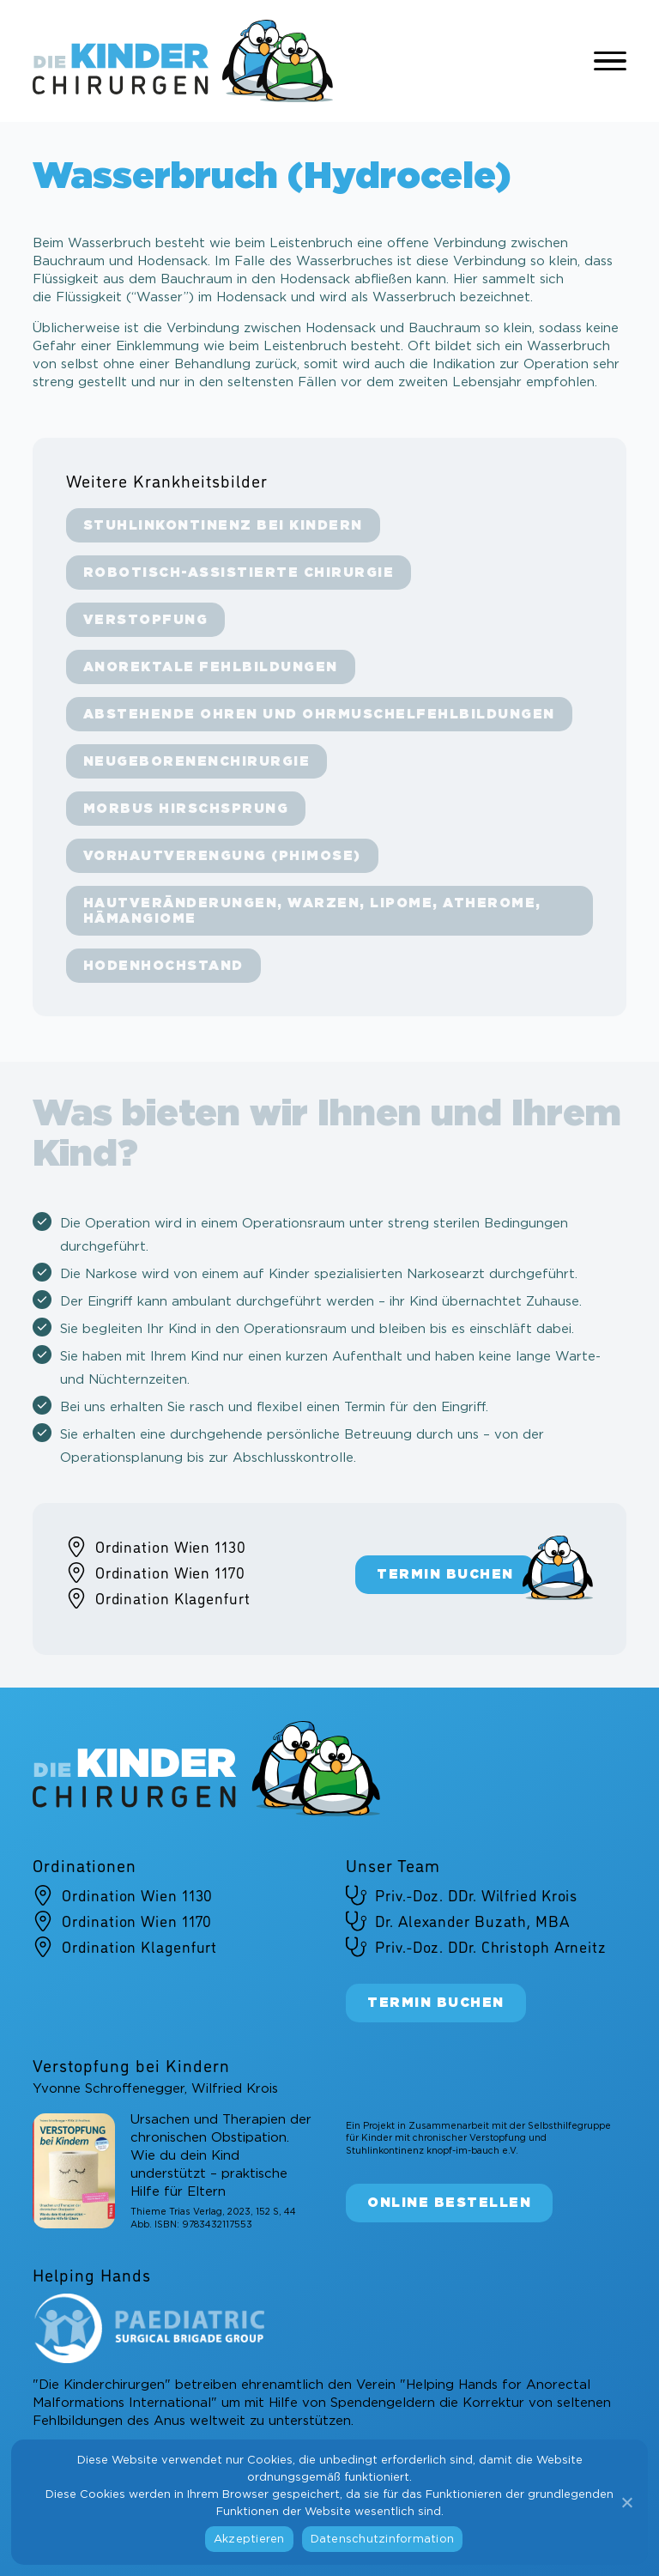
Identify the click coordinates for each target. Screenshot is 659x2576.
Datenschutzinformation (383, 2539)
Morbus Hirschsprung (186, 809)
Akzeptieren (249, 2539)
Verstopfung (146, 620)
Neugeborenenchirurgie (197, 761)
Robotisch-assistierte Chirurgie (239, 573)
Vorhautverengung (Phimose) (222, 856)
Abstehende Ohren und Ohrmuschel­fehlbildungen (319, 714)
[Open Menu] (610, 61)
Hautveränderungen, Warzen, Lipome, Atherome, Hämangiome (312, 911)
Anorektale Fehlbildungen (210, 667)
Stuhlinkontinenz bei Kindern (223, 525)
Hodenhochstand (163, 966)
